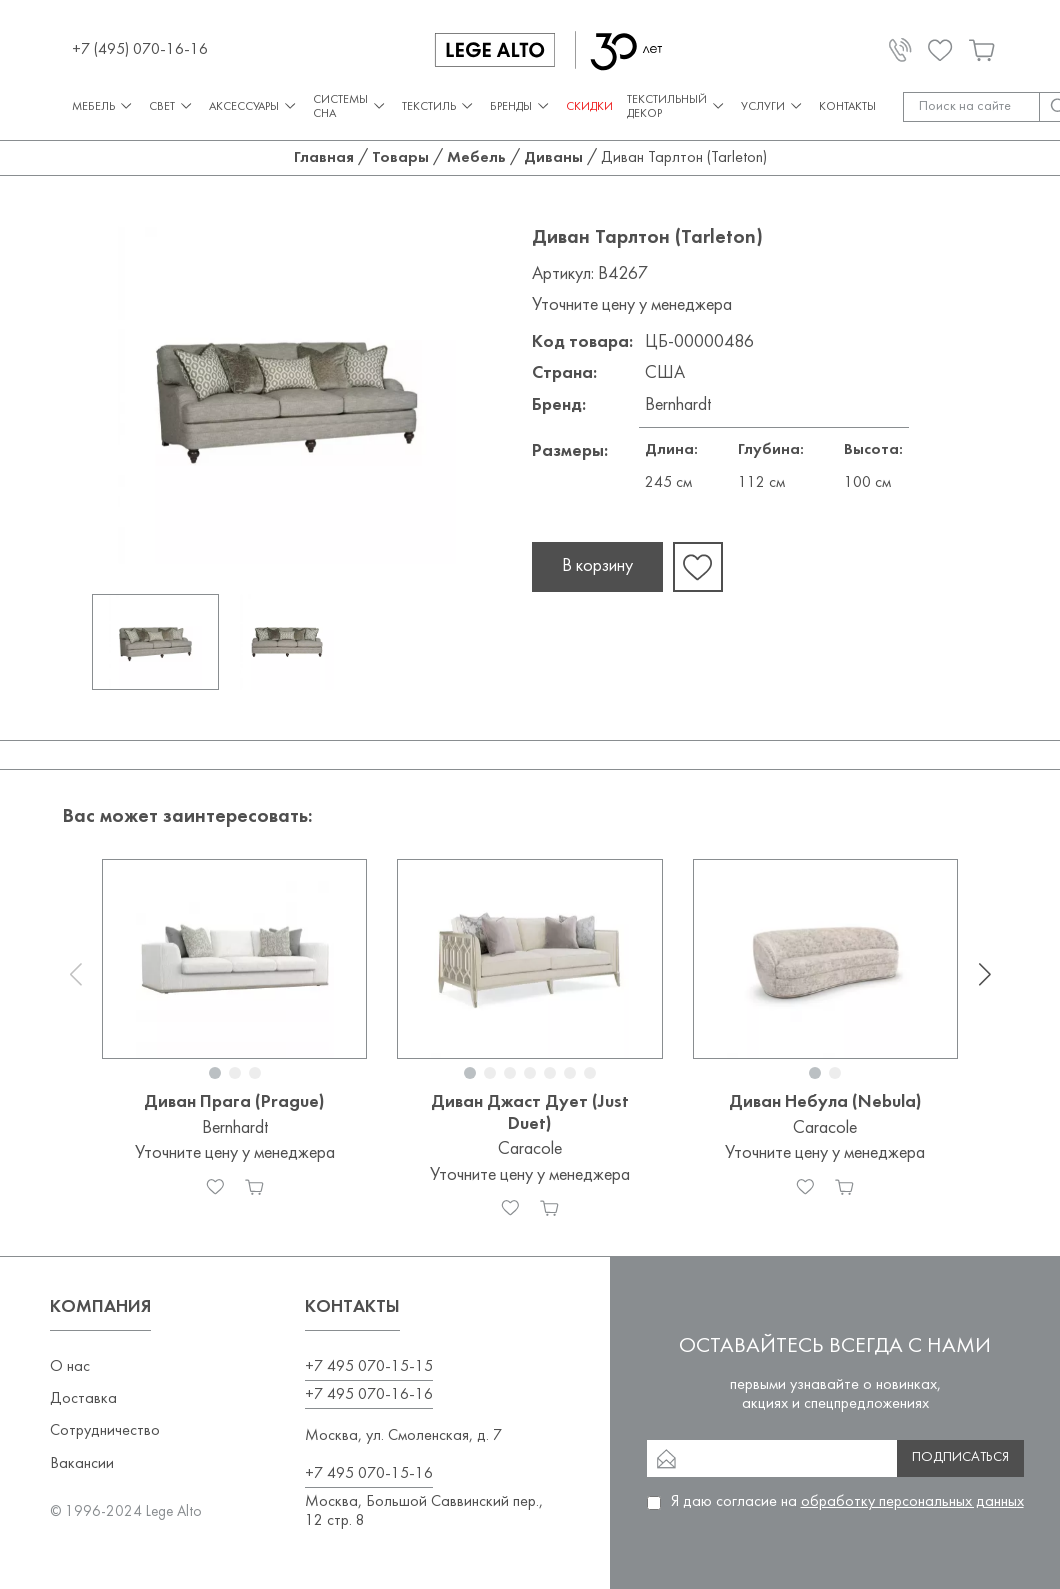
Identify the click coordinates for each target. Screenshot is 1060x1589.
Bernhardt (678, 405)
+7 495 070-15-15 (369, 1367)
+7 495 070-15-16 (369, 1474)
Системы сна (350, 107)
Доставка (83, 1399)
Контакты (847, 107)
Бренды (521, 106)
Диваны (553, 158)
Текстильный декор (677, 107)
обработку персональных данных (912, 1502)
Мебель (103, 106)
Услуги (773, 106)
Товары (400, 158)
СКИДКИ (589, 107)
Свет (172, 106)
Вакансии (82, 1464)
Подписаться (960, 1457)
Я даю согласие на (847, 1502)
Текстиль (439, 106)
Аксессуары (254, 106)
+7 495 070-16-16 (369, 1395)
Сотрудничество (105, 1431)
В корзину (597, 566)
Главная (324, 158)
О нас (70, 1367)
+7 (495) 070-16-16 (140, 50)
